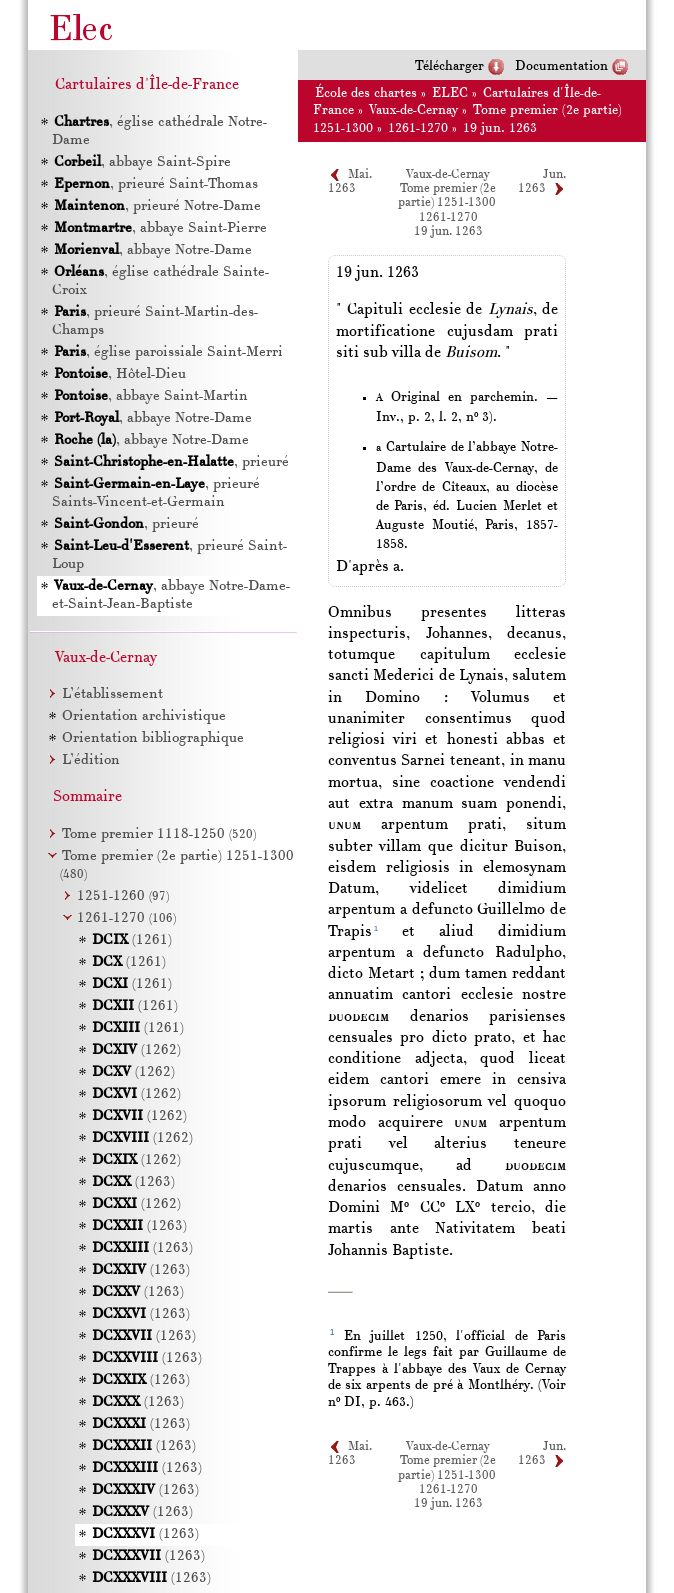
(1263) (133, 1182)
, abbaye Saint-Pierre (159, 228)
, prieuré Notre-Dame (156, 206)
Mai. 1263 (350, 1454)
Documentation (561, 66)
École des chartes (366, 93)
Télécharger (449, 66)
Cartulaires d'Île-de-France (147, 85)
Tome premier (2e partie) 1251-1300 (447, 196)
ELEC (450, 93)
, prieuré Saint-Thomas (155, 184)
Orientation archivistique (144, 716)
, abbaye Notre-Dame (152, 250)
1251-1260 (123, 896)
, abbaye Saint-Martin (150, 396)
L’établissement (112, 694)
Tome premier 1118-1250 (159, 834)
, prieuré (170, 462)
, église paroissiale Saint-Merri (167, 352)
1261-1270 (418, 128)
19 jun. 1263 (500, 128)
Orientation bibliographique (153, 738)
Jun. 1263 (542, 1454)
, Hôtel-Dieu (119, 374)
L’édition (91, 760)
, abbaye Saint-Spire (141, 162)
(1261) (132, 940)
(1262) (136, 1050)
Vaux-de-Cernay (413, 110)
